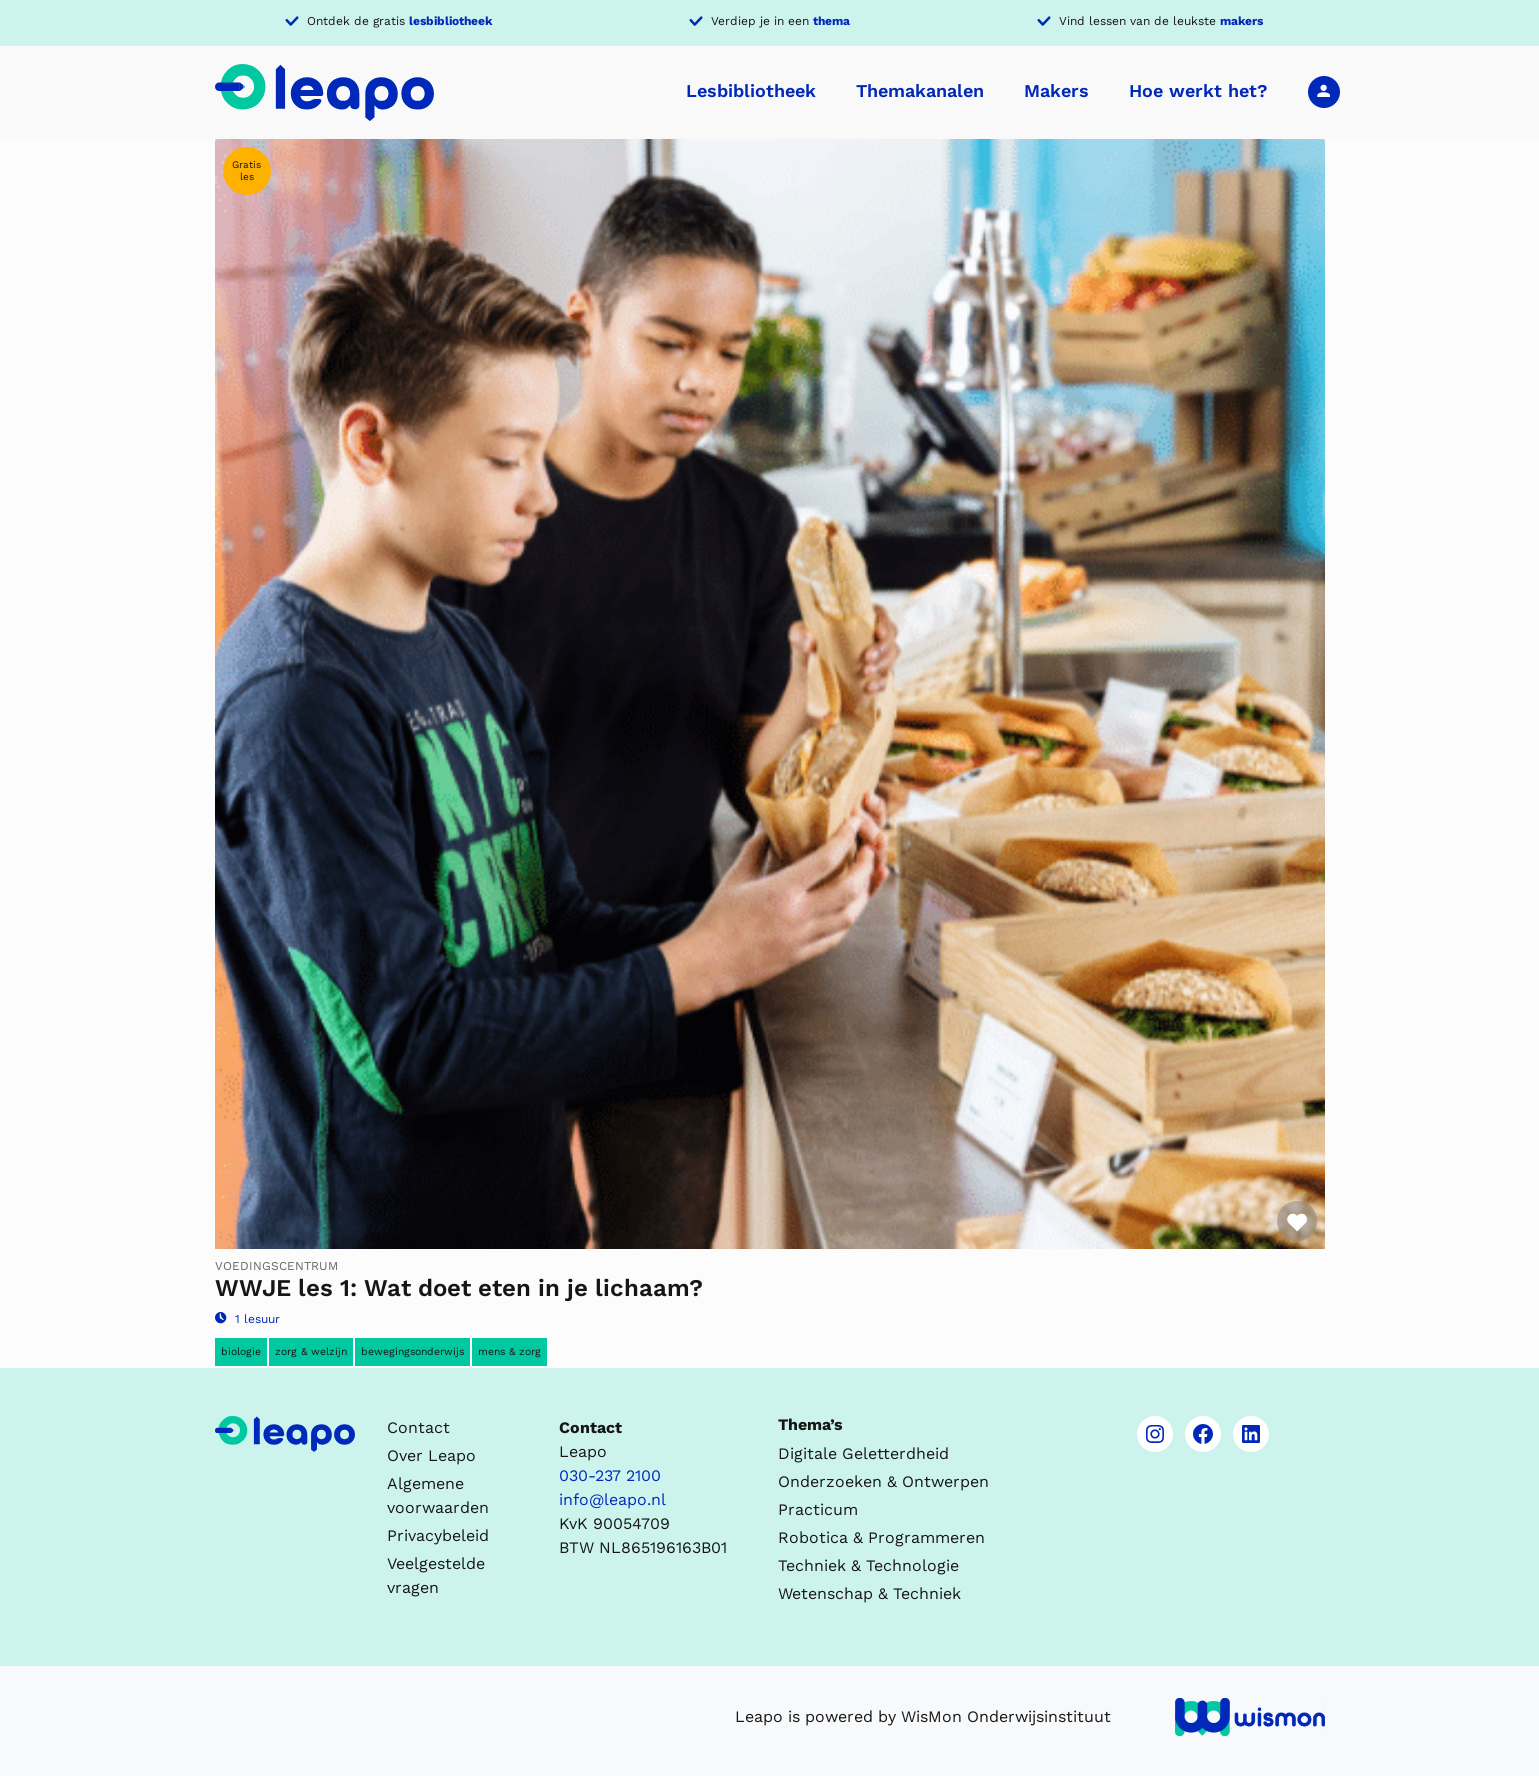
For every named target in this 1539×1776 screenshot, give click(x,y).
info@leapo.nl (612, 1499)
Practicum (818, 1509)
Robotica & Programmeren (881, 1537)
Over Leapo (431, 1455)
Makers (1056, 90)
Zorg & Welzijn (311, 1351)
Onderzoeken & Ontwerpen (883, 1481)
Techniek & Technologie (868, 1565)
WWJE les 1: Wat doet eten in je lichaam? (459, 1288)
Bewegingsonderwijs (412, 1351)
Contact (418, 1427)
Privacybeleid (438, 1535)
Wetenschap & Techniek (869, 1593)
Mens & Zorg (509, 1351)
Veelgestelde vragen (436, 1575)
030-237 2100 (610, 1475)
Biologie (241, 1351)
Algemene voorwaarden (438, 1495)
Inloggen (1324, 91)
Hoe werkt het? (1198, 90)
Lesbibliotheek (751, 90)
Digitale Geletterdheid (863, 1453)
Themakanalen (920, 90)
